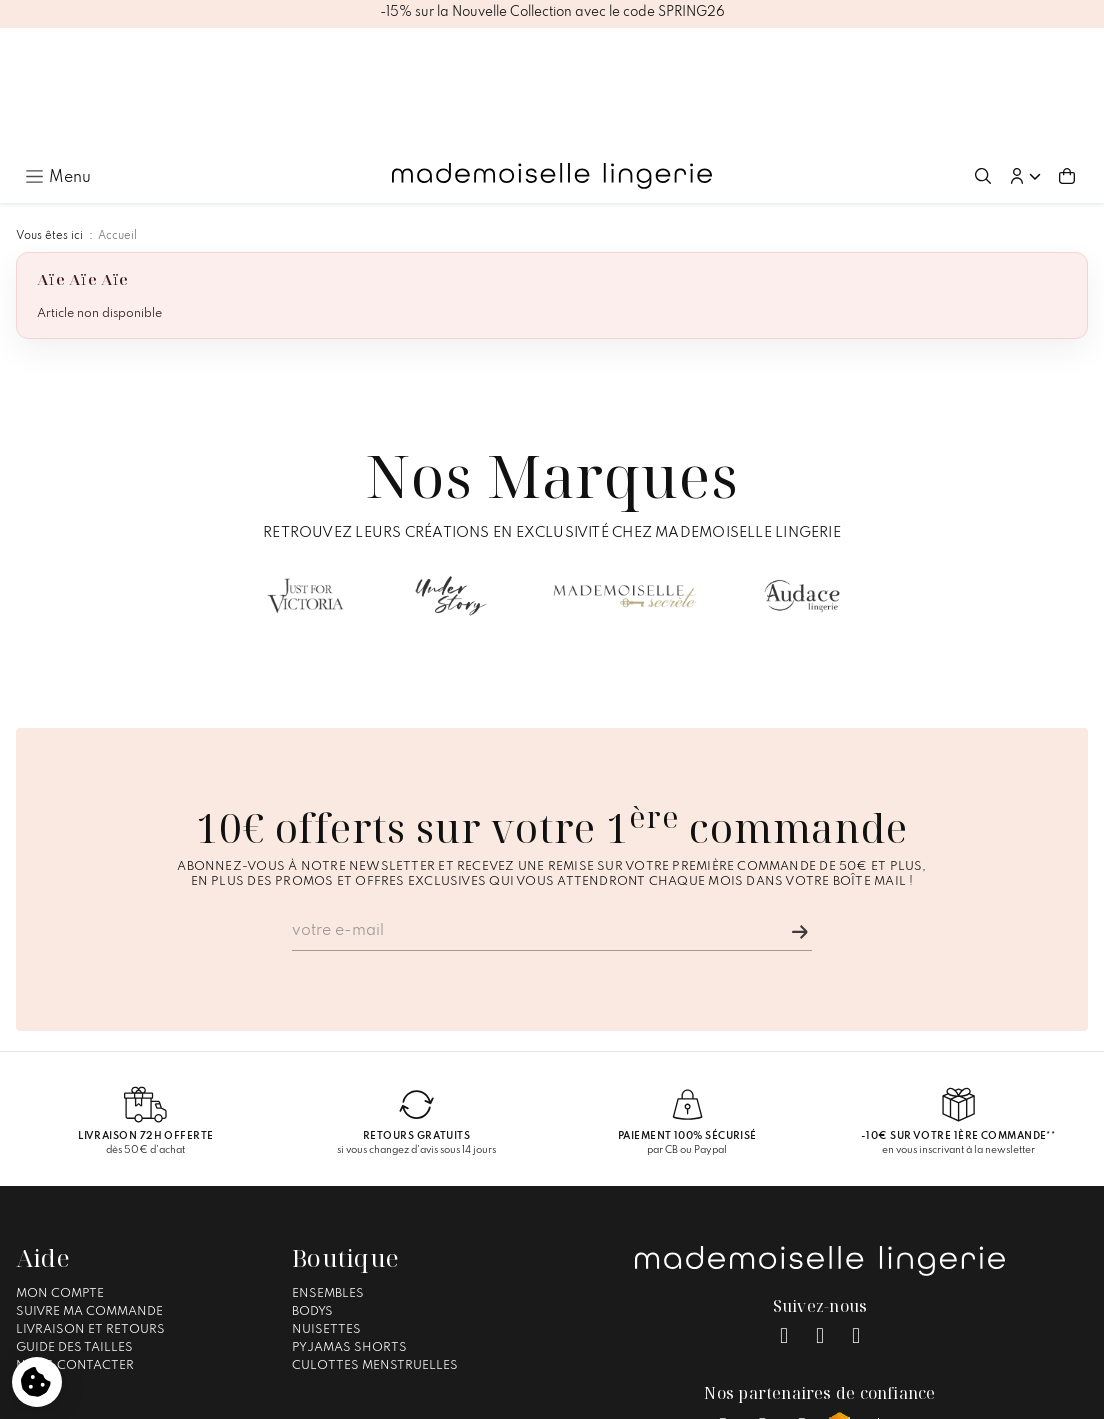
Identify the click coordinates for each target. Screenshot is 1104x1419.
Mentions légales (385, 1395)
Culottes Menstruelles (375, 1243)
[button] (1025, 54)
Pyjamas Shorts (349, 1225)
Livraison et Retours (90, 1207)
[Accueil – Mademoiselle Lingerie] (552, 54)
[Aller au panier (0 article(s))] (1067, 54)
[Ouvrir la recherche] (983, 54)
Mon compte (60, 1171)
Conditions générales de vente (542, 1395)
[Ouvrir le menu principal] (58, 54)
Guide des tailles (74, 1225)
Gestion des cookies (710, 1395)
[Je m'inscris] (800, 810)
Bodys (312, 1189)
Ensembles (328, 1171)
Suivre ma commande (89, 1189)
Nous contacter (75, 1243)
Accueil (117, 114)
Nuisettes (326, 1207)
